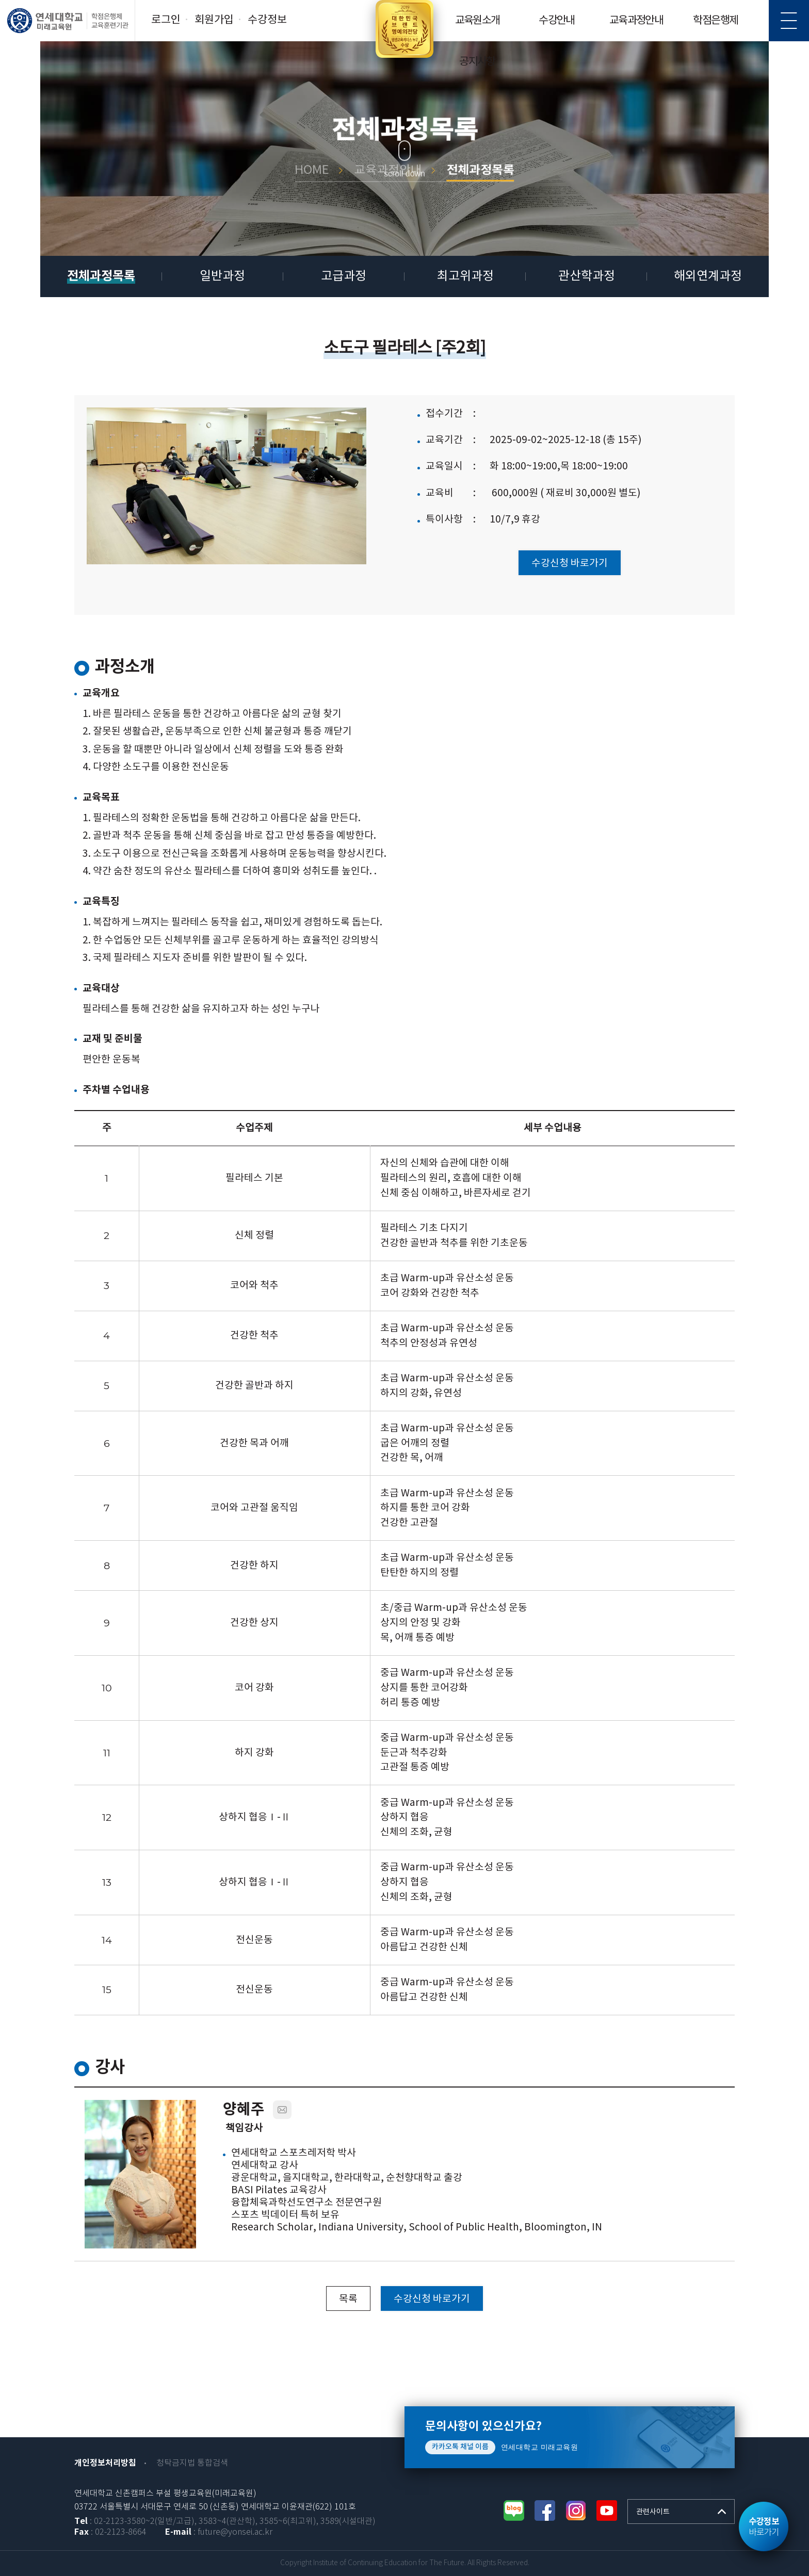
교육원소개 (477, 20)
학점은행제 (715, 20)
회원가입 (214, 20)
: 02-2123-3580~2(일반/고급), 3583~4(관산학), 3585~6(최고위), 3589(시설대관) (225, 2521)
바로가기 (764, 2527)
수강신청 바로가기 (569, 563)
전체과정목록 (101, 276)
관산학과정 (586, 276)
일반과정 (222, 276)
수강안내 (557, 20)
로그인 (166, 20)
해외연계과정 (708, 276)
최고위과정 (465, 276)
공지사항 (477, 62)
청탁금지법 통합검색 (192, 2463)
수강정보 (267, 20)
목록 (348, 2299)
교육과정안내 (636, 20)
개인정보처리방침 (105, 2463)
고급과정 (343, 276)
